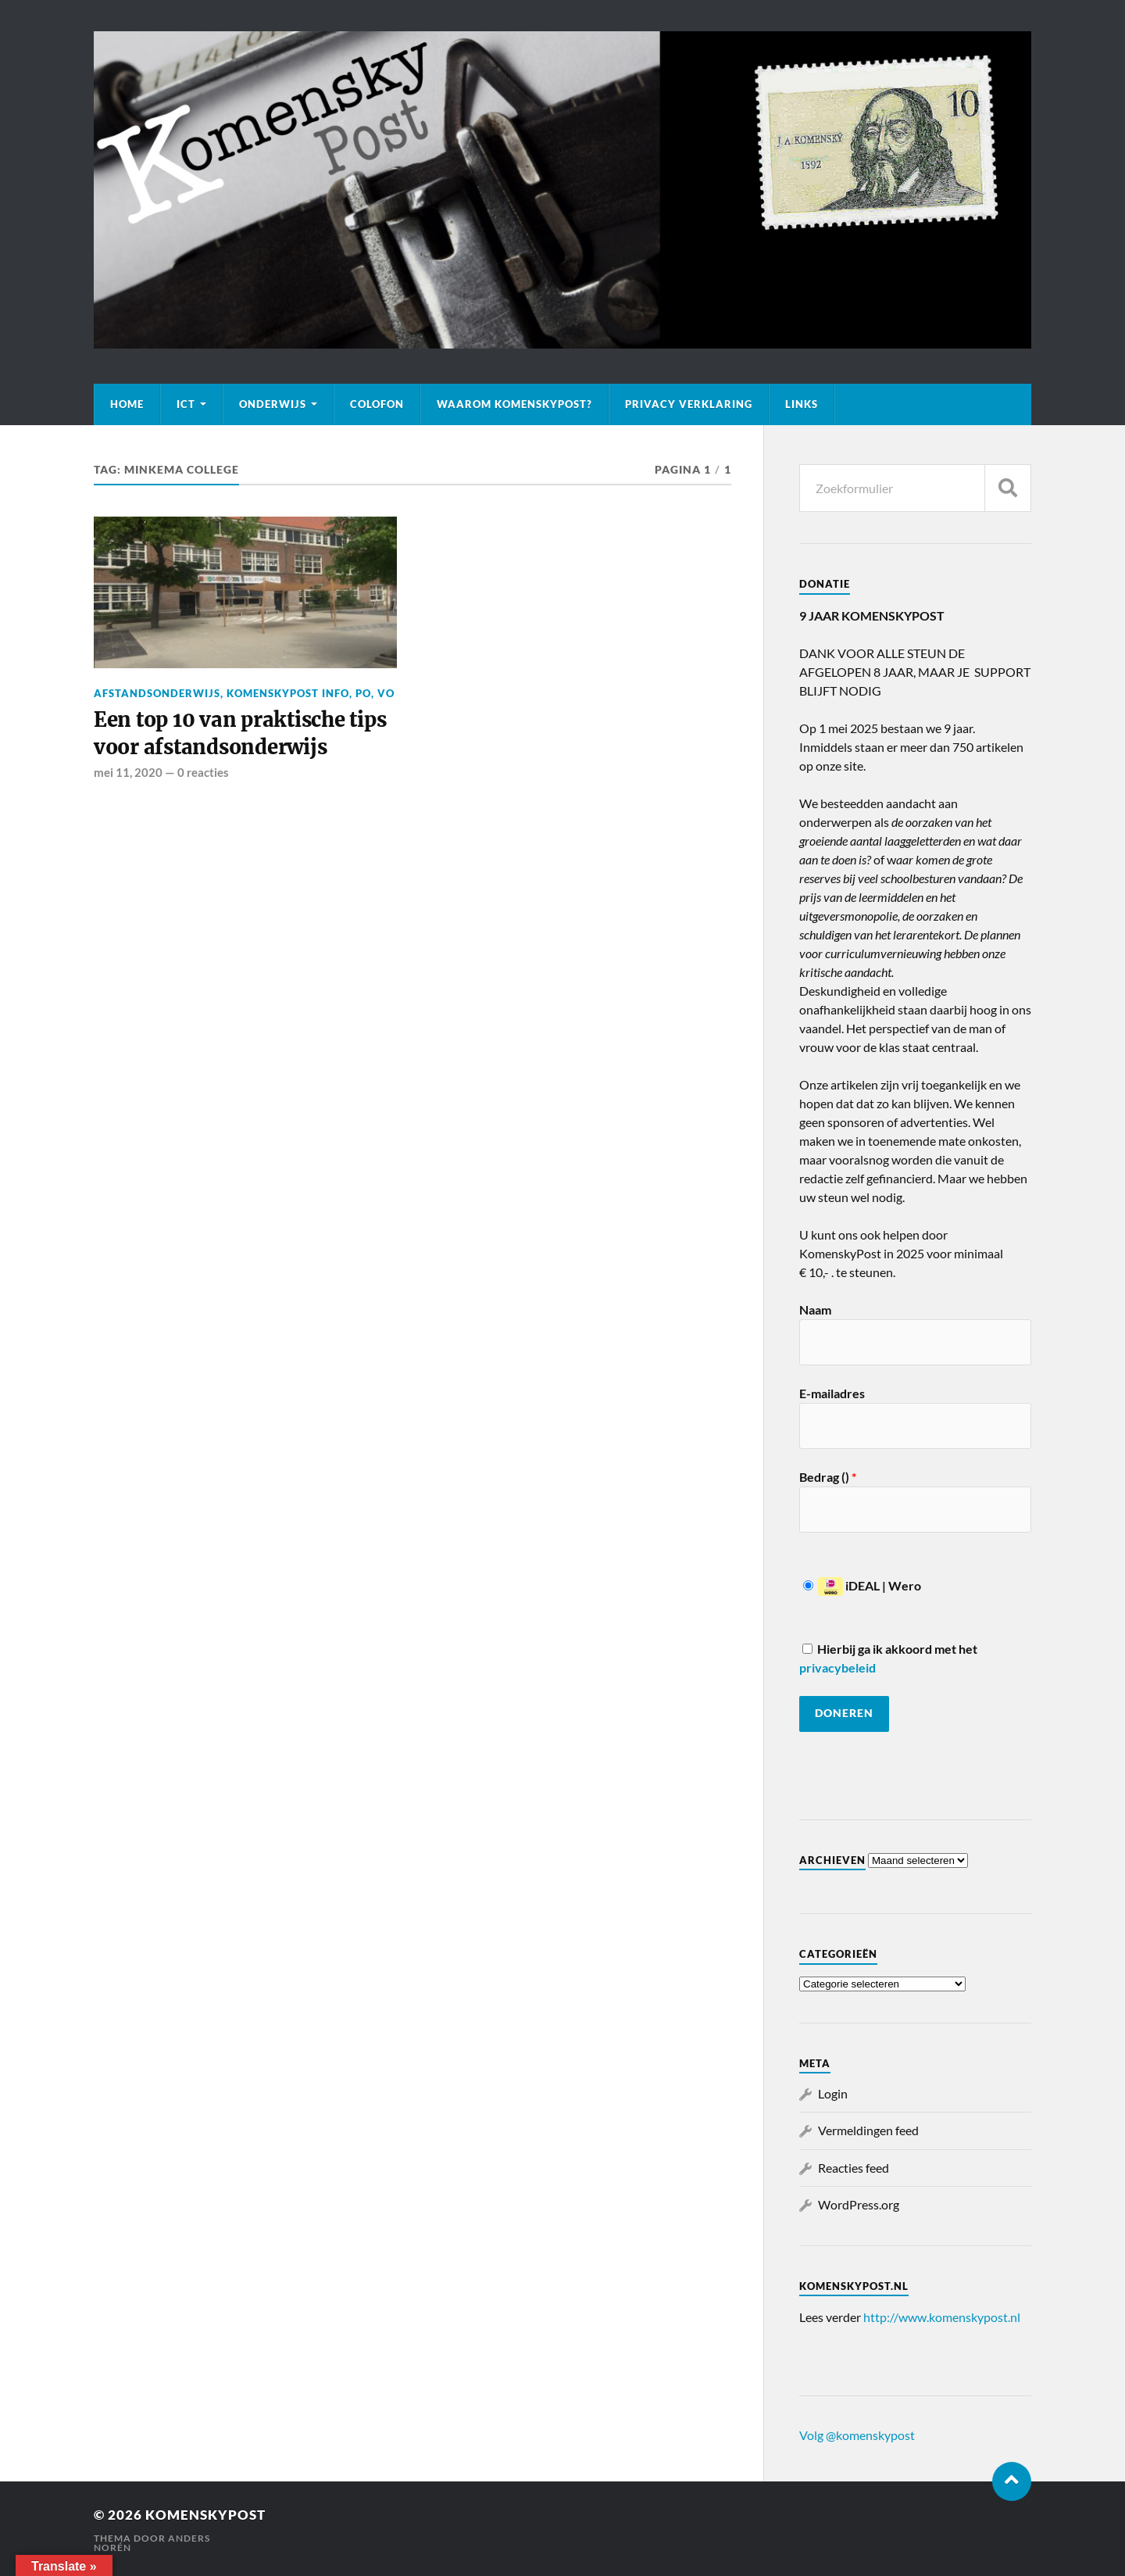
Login (833, 2093)
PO (363, 693)
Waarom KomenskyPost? (514, 404)
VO (386, 693)
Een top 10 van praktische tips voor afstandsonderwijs (240, 733)
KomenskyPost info (288, 693)
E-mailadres (832, 1393)
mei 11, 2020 (128, 772)
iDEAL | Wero (862, 1585)
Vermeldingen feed (868, 2130)
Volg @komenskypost (857, 2435)
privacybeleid (837, 1667)
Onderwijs (272, 404)
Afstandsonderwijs (157, 693)
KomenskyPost (205, 2514)
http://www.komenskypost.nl (941, 2316)
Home (127, 404)
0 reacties (203, 772)
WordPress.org (858, 2204)
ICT (186, 404)
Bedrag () (827, 1476)
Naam (815, 1309)
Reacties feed (853, 2167)
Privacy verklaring (688, 404)
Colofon (377, 404)
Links (801, 404)
